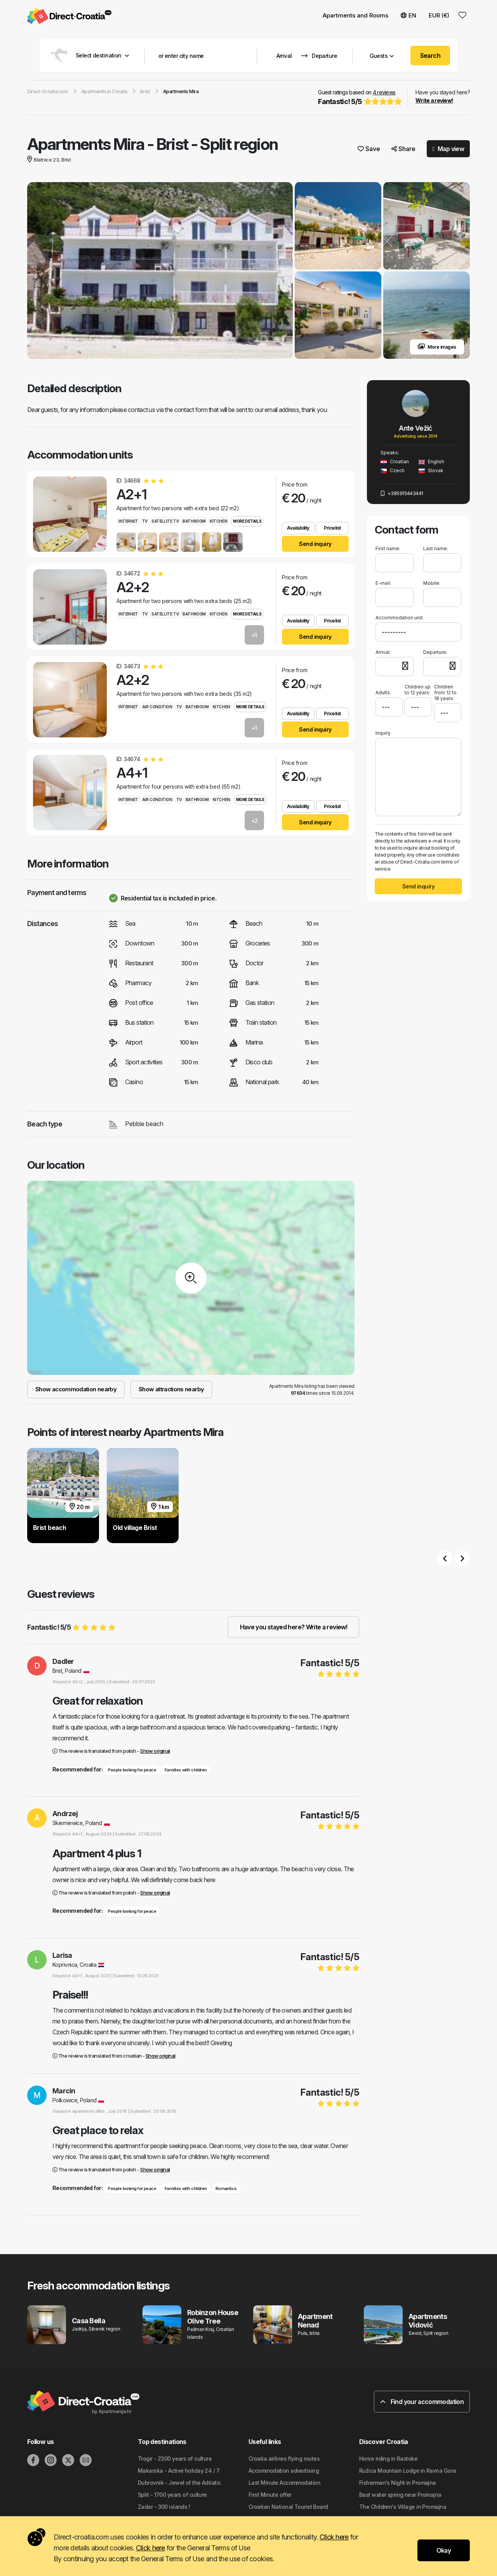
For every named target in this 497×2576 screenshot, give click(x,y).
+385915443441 (402, 493)
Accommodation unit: (399, 618)
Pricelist (332, 528)
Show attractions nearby (171, 1389)
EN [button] (408, 15)
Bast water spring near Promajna (400, 2494)
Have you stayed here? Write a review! (293, 1627)
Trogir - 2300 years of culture (175, 2458)
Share (403, 149)
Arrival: (383, 652)
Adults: (383, 689)
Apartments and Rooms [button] (355, 15)
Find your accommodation (422, 2402)
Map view (448, 149)
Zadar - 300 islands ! (164, 2506)
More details (247, 521)
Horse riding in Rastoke (388, 2458)
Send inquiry (315, 544)
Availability (298, 528)
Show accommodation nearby (75, 1389)
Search (430, 55)
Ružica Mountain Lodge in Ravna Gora (407, 2470)
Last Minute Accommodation (284, 2482)
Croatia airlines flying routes (284, 2458)
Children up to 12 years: (418, 689)
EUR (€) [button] (439, 15)
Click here (334, 2537)
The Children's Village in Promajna (402, 2506)
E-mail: (383, 583)
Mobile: (431, 583)
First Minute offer (270, 2494)
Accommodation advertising (283, 2470)
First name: (387, 548)
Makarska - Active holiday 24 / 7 (178, 2470)
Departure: (435, 652)
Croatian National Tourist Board (288, 2506)
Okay (443, 2550)
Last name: (435, 548)
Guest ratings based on (359, 98)
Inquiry (383, 733)
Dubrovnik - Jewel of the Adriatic (179, 2482)
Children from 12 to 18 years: (445, 692)
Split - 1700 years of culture (172, 2494)
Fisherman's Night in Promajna (397, 2482)
